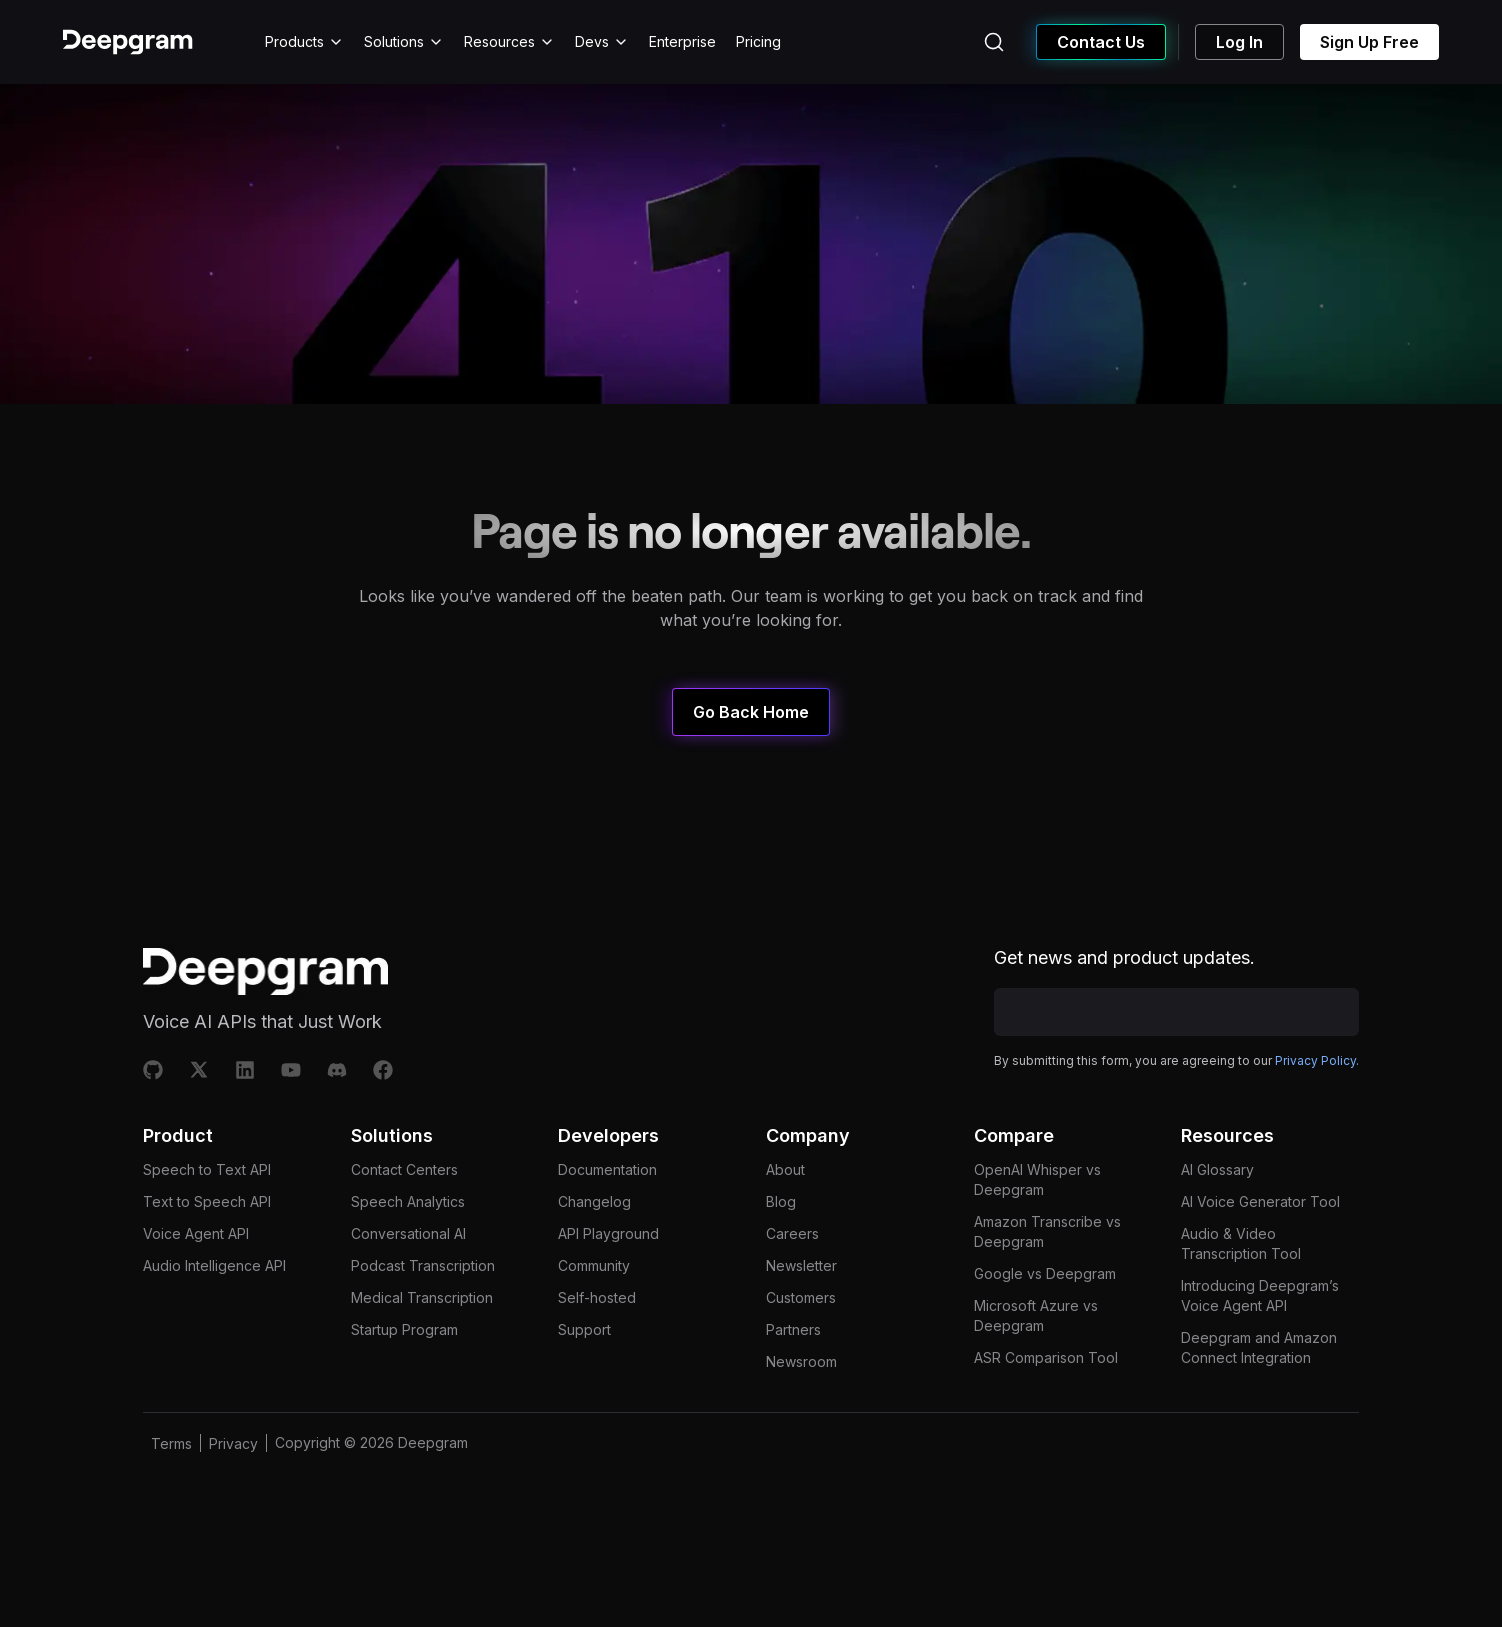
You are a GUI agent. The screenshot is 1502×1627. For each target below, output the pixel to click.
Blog (781, 1201)
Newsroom (801, 1361)
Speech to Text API (207, 1169)
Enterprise (682, 41)
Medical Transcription (422, 1297)
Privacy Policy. (1317, 1060)
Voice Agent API (196, 1233)
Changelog (594, 1201)
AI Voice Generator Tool (1260, 1201)
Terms (171, 1443)
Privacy (233, 1443)
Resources (509, 41)
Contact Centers (404, 1169)
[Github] (153, 1070)
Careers (792, 1233)
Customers (801, 1297)
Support (584, 1329)
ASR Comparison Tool (1046, 1357)
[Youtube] (291, 1070)
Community (594, 1265)
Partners (793, 1329)
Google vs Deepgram (1045, 1273)
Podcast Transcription (423, 1265)
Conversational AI (408, 1233)
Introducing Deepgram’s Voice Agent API (1260, 1295)
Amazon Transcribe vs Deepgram (1047, 1231)
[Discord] (337, 1070)
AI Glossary (1217, 1169)
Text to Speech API (207, 1201)
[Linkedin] (245, 1070)
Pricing (758, 41)
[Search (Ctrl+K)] (994, 42)
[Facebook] (383, 1070)
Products (304, 41)
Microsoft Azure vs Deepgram (1036, 1315)
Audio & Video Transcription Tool (1241, 1243)
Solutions (404, 41)
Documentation (607, 1169)
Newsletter (801, 1265)
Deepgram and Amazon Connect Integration (1259, 1347)
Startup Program (404, 1329)
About (785, 1169)
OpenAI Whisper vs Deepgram (1037, 1179)
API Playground (608, 1233)
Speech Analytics (408, 1201)
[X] (199, 1070)
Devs (602, 41)
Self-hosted (597, 1297)
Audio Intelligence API (214, 1265)
